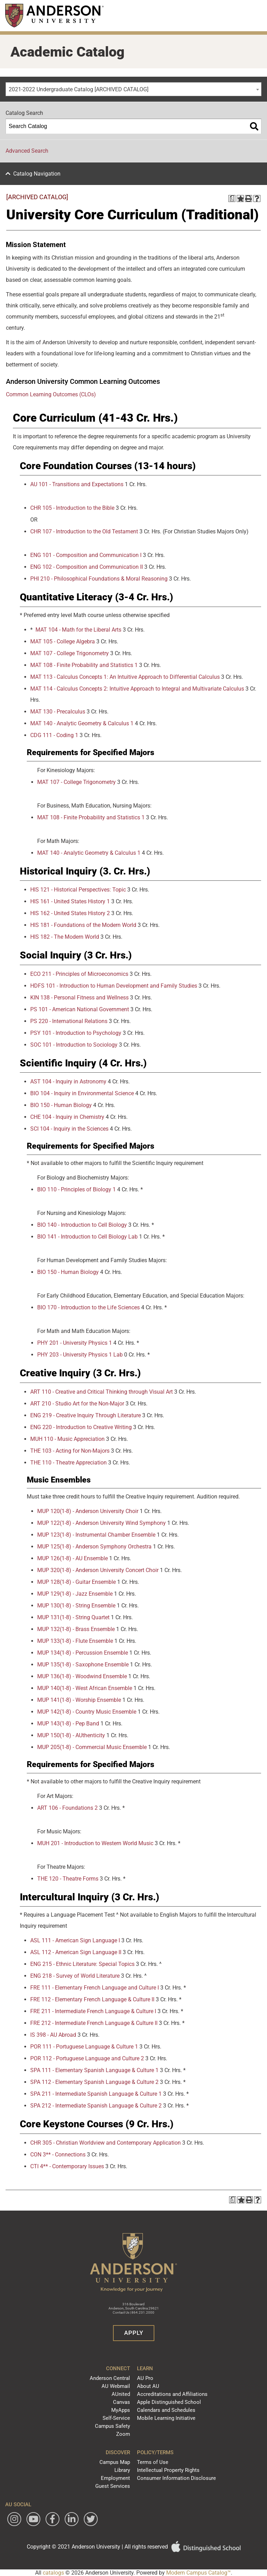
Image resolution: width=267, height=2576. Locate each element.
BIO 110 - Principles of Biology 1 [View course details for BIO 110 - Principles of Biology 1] (76, 1189)
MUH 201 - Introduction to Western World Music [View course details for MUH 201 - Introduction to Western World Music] (95, 1843)
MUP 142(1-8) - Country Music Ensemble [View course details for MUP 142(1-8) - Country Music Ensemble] (86, 1711)
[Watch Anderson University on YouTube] (33, 2519)
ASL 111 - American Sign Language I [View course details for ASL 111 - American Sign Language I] (75, 1940)
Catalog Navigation (36, 173)
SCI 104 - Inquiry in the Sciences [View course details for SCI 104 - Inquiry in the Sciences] (69, 1128)
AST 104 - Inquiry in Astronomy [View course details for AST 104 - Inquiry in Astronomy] (68, 1081)
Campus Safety (112, 2426)
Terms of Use (152, 2462)
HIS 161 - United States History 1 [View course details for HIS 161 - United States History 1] (70, 901)
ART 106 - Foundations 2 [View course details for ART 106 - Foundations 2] (67, 1808)
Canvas (121, 2402)
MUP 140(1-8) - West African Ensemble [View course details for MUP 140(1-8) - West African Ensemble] (84, 1688)
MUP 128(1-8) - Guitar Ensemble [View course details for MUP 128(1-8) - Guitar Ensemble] (76, 1582)
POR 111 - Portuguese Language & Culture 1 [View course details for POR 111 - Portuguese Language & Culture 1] (84, 2046)
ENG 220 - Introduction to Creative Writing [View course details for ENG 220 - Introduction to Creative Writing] (81, 1427)
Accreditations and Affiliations (172, 2394)
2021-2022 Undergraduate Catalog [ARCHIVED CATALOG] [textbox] (78, 89)
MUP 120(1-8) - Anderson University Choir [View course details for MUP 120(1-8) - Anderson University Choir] (87, 1511)
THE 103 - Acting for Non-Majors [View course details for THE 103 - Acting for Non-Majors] (70, 1450)
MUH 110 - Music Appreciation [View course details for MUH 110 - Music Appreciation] (67, 1439)
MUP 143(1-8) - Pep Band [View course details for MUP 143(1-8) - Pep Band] (68, 1723)
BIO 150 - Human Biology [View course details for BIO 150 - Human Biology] (61, 1105)
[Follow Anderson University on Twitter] (91, 2519)
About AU (148, 2386)
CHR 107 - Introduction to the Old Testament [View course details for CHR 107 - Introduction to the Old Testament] (84, 531)
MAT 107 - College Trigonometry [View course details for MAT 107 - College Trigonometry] (69, 653)
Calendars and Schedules (166, 2410)
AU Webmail (116, 2386)
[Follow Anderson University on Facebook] (52, 2519)
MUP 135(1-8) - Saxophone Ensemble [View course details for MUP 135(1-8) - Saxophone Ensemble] (83, 1664)
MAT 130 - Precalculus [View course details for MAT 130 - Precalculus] (57, 711)
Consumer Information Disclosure (176, 2478)
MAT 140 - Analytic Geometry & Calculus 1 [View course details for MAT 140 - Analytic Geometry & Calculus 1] (82, 723)
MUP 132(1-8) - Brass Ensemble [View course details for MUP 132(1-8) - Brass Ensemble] (76, 1629)
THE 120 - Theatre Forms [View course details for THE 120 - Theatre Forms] (67, 1878)
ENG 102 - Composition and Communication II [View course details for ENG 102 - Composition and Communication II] (86, 567)
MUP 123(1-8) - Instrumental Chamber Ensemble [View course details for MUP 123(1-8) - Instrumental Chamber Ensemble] (96, 1534)
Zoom (123, 2434)
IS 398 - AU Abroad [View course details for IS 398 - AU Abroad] (53, 2035)
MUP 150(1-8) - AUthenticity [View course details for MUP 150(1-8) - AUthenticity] (71, 1735)
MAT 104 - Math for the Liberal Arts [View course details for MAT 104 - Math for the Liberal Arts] (78, 629)
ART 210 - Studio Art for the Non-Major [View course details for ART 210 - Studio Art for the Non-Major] (77, 1403)
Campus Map (114, 2462)
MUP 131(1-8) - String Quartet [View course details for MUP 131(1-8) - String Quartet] (73, 1617)
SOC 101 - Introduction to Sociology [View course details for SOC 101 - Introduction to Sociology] (74, 1044)
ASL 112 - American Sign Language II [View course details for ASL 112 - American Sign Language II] (75, 1952)
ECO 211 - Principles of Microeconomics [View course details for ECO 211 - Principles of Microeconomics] (79, 974)
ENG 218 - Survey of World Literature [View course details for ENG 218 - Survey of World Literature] (75, 1976)
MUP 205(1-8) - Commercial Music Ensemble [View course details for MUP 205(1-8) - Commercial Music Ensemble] (92, 1747)
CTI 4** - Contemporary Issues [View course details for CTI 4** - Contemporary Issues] (67, 2166)
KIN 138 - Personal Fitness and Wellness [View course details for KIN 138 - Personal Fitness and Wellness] (79, 997)
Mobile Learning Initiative (166, 2418)
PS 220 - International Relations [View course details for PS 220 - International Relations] (68, 1021)
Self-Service (116, 2418)
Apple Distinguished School (169, 2402)
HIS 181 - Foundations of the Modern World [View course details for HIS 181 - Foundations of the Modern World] (83, 925)
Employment (115, 2478)
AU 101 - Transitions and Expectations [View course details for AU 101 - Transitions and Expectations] (76, 484)
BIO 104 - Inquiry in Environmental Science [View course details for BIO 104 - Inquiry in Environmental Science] (82, 1093)
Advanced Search (27, 150)
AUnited (121, 2394)
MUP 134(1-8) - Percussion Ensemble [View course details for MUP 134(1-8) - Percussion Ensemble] (82, 1652)
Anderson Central (110, 2378)
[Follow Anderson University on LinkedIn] (72, 2519)
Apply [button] (133, 2332)
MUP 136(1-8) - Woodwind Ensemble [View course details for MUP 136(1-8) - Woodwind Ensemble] (82, 1676)
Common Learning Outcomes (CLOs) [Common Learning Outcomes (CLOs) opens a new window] (51, 394)
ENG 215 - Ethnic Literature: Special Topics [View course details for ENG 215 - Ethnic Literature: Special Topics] (82, 1964)
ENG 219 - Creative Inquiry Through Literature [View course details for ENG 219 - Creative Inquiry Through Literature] (85, 1415)
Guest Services (112, 2486)
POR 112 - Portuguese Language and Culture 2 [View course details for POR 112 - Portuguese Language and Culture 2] (87, 2058)
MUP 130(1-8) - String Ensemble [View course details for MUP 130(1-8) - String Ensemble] (76, 1605)
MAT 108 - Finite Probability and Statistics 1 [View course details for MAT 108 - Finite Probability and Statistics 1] (84, 665)
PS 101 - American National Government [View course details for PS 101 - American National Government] (79, 1009)
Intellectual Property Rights (168, 2470)
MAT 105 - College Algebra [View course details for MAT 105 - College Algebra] (62, 641)
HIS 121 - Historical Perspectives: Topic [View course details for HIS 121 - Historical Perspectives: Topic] (78, 889)
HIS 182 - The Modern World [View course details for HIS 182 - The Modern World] (64, 937)
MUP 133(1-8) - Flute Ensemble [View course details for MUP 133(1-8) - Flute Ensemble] (75, 1641)
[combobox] (133, 89)
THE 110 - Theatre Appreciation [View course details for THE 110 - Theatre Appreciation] (68, 1462)
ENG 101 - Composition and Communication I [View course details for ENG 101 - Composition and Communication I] (85, 555)
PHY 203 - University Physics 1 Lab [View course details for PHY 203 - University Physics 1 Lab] (80, 1354)
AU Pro (145, 2378)
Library (122, 2470)
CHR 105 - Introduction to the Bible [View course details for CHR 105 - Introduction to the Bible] (72, 508)
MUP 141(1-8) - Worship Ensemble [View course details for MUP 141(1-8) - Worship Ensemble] (79, 1700)
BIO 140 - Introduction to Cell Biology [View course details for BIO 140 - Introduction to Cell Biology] (82, 1225)
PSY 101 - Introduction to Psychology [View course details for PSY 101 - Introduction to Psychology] (75, 1033)
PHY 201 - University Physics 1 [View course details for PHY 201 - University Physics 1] (74, 1343)
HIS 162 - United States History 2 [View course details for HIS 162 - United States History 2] (70, 913)
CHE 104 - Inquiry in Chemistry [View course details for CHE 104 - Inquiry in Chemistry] (67, 1117)
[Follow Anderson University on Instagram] (14, 2519)
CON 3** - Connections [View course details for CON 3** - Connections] (58, 2154)
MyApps (120, 2410)
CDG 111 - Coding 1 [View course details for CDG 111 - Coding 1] (54, 735)
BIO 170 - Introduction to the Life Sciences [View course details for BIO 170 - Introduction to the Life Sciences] (88, 1307)
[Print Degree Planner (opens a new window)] (231, 198)
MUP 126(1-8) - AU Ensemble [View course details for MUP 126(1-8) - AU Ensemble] (72, 1558)
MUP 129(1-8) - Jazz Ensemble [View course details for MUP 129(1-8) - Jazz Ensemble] (75, 1593)
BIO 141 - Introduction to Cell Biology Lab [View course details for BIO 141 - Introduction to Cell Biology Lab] (87, 1236)
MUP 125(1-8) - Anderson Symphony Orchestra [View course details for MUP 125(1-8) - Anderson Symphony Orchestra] (94, 1546)
